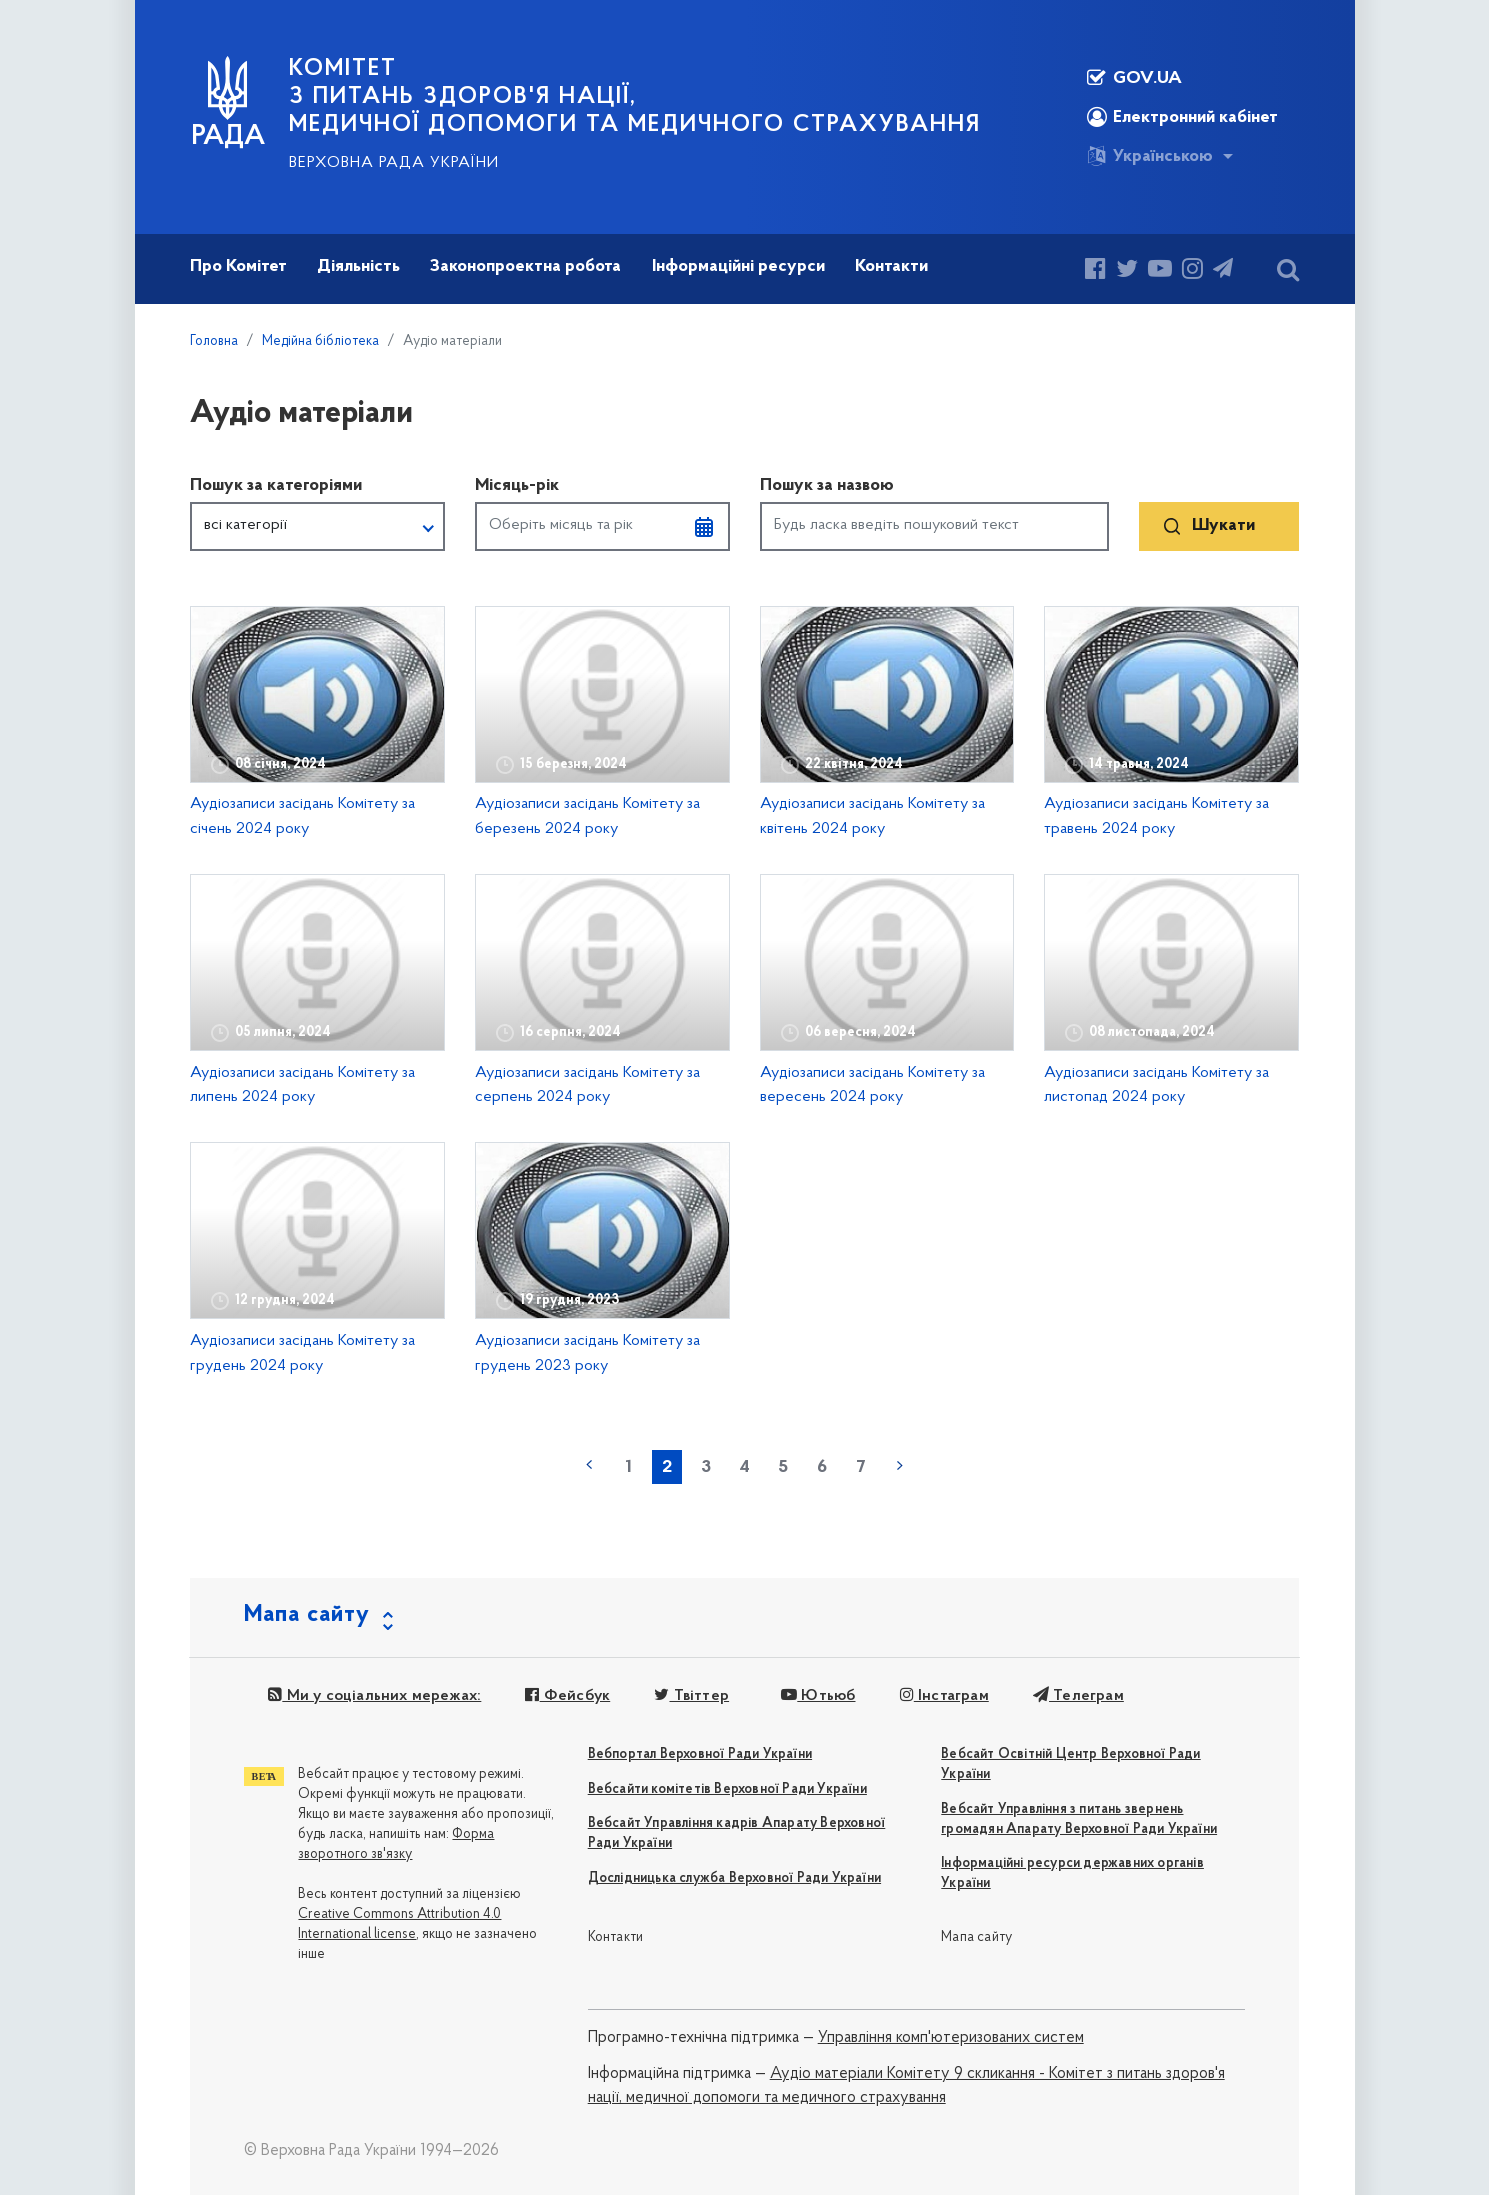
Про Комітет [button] (238, 266)
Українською (1150, 156)
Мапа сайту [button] (307, 1615)
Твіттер (691, 1696)
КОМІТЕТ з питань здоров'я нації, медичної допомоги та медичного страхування (635, 97)
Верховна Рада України (394, 163)
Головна (214, 341)
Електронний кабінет (1182, 117)
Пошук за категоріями (276, 485)
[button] (317, 527)
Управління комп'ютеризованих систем (951, 2038)
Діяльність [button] (358, 266)
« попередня (589, 1465)
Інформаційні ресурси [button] (738, 266)
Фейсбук (567, 1696)
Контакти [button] (891, 266)
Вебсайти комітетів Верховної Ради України (727, 1789)
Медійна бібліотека (320, 341)
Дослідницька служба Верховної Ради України (734, 1878)
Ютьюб (818, 1696)
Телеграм (1078, 1696)
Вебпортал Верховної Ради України (700, 1754)
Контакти (616, 1937)
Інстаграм (943, 1696)
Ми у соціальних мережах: (374, 1696)
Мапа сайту (976, 1937)
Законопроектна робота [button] (525, 266)
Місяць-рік (517, 485)
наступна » (900, 1465)
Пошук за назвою (827, 485)
